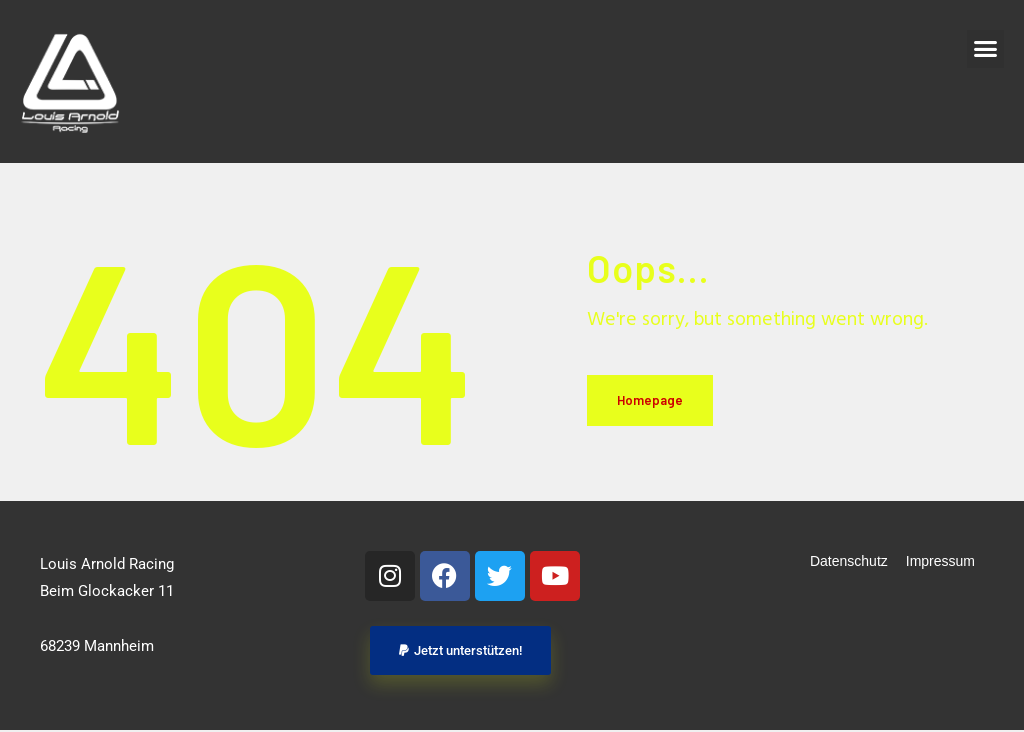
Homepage (650, 400)
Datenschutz (849, 561)
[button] (986, 49)
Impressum (940, 561)
